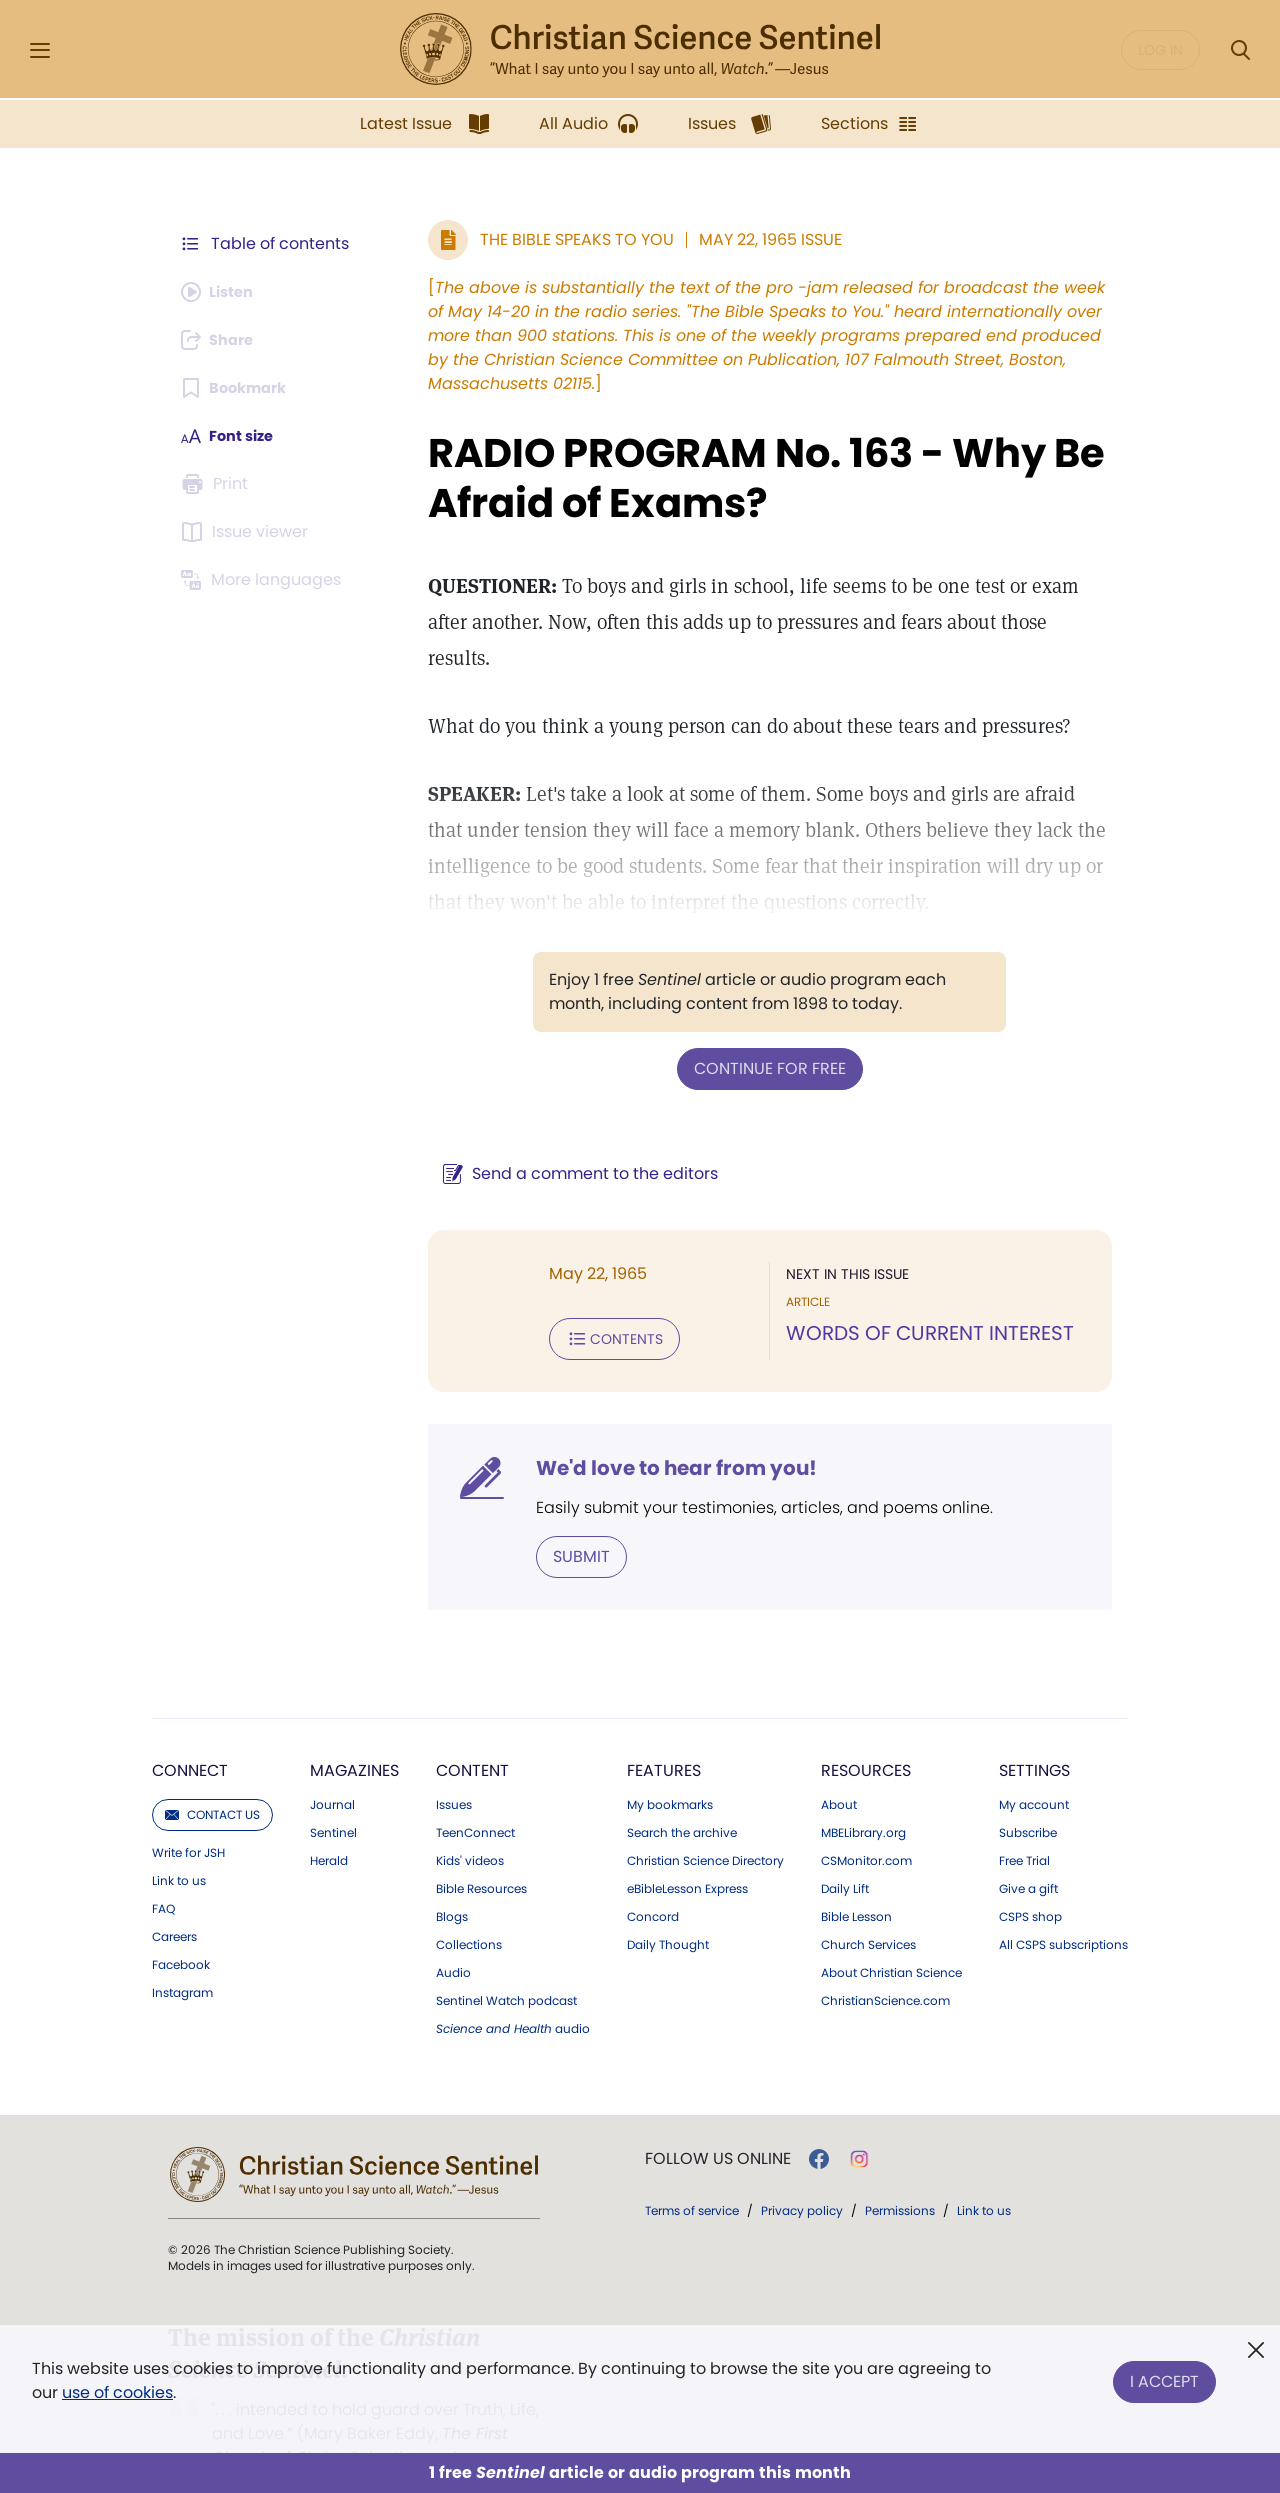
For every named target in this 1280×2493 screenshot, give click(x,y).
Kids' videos (470, 1819)
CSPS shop (1030, 1875)
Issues (454, 1763)
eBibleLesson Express (687, 1847)
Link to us (179, 1839)
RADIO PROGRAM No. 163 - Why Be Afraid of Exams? (740, 478)
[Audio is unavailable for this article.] (222, 292)
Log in (1160, 50)
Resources (866, 1728)
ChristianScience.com (885, 1959)
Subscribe (1028, 1791)
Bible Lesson (856, 1875)
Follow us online (718, 2117)
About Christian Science (891, 1931)
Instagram (182, 1951)
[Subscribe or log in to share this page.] (223, 340)
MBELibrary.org (863, 1791)
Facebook (181, 1923)
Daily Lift (845, 1847)
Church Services (868, 1903)
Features (664, 1728)
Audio (453, 1931)
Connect (190, 1728)
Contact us (212, 1772)
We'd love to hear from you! (650, 1428)
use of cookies (117, 2392)
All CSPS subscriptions (1063, 1903)
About (839, 1763)
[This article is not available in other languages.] (265, 580)
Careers (174, 1895)
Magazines (354, 1728)
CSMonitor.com (866, 1819)
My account (1034, 1763)
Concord (653, 1875)
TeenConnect (475, 1791)
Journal (332, 1763)
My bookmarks (670, 1763)
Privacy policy (802, 2168)
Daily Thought (668, 1903)
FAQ (163, 1867)
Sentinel (333, 1791)
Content (472, 1728)
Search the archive (682, 1791)
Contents (588, 1300)
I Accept (1164, 2376)
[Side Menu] (40, 50)
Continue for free (757, 1031)
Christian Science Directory (705, 1819)
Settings (1034, 1728)
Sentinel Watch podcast (506, 1959)
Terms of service (692, 2168)
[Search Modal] (1240, 50)
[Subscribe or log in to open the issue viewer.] (248, 532)
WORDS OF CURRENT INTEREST (917, 1296)
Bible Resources (481, 1847)
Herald (329, 1819)
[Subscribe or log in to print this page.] (218, 484)
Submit (555, 1515)
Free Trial (1024, 1819)
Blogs (452, 1875)
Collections (469, 1903)
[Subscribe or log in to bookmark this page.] (239, 388)
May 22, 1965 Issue (744, 239)
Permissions (900, 2168)
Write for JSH (188, 1811)
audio (513, 1987)
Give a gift (1028, 1847)
